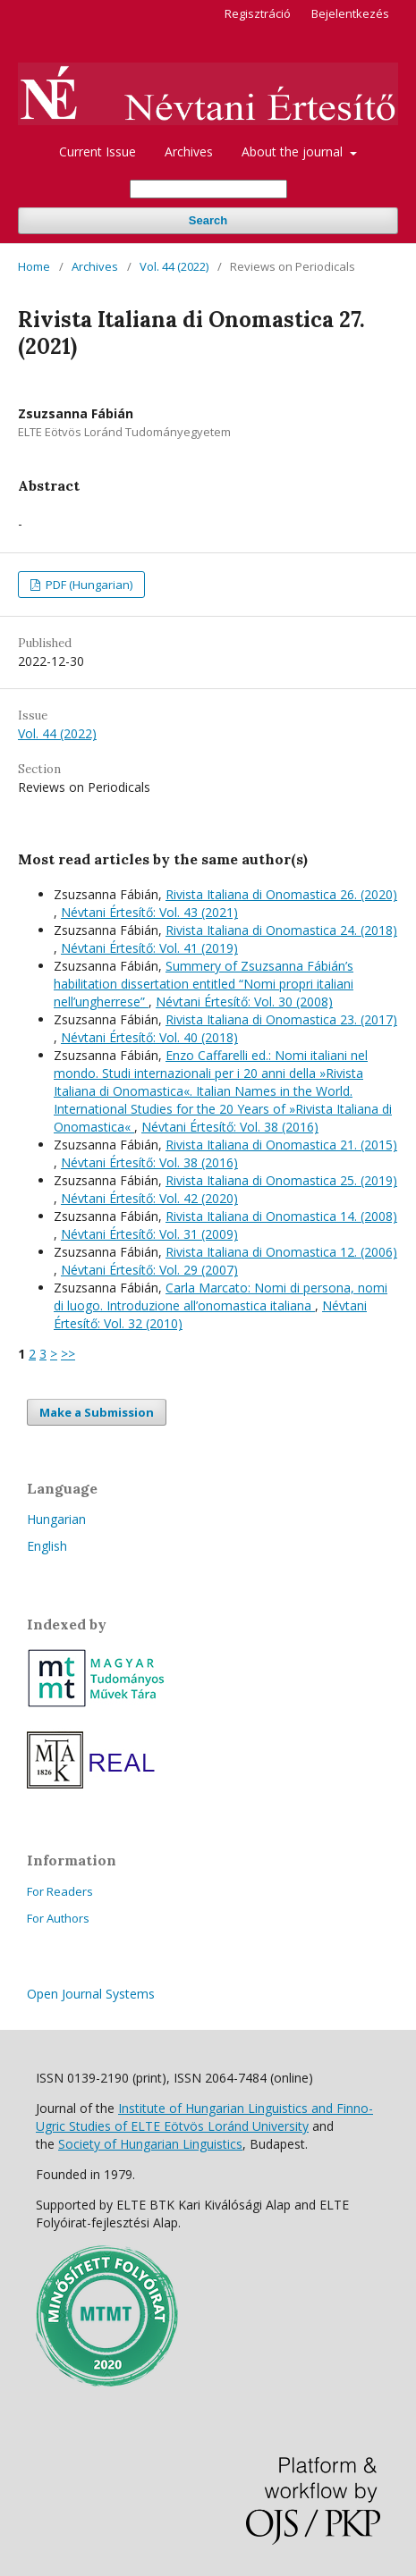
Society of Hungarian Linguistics (150, 2143)
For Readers (60, 1891)
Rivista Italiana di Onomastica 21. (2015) (281, 1144)
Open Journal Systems (91, 1993)
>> (68, 1353)
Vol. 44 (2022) (174, 266)
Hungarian (56, 1519)
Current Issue (97, 151)
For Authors (58, 1918)
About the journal (294, 151)
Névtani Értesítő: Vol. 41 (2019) (149, 947)
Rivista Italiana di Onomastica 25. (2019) (281, 1180)
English (47, 1545)
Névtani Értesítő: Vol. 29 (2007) (149, 1269)
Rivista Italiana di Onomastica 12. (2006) (281, 1251)
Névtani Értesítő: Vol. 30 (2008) (244, 1001)
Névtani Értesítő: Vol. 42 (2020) (149, 1198)
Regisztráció (258, 13)
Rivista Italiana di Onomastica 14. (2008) (281, 1216)
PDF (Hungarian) (87, 585)
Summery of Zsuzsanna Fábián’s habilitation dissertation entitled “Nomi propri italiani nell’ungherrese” (203, 983)
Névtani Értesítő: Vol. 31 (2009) (149, 1233)
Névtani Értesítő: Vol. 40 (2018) (149, 1037)
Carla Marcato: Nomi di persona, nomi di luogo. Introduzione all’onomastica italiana (220, 1296)
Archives (189, 151)
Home (34, 266)
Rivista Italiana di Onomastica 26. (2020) (281, 894)
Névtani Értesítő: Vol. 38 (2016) (229, 1126)
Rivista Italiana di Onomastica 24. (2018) (281, 930)
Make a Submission (96, 1412)
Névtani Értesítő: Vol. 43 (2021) (149, 912)
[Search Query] (208, 189)
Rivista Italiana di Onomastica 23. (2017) (281, 1019)
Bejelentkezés (350, 13)
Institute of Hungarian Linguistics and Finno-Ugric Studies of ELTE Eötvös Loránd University (204, 2117)
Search (208, 220)
